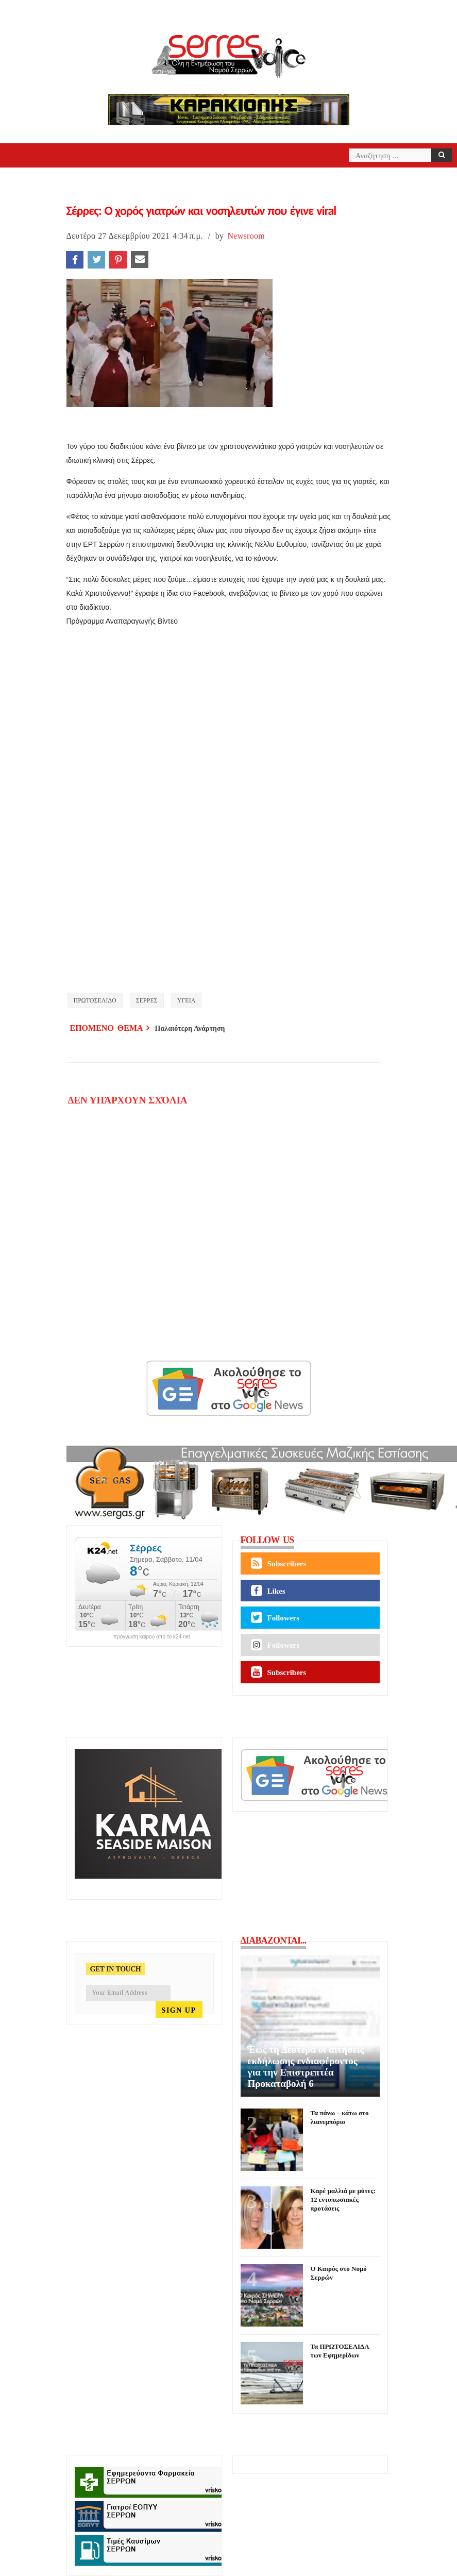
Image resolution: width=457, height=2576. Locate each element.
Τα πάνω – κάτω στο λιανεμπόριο (340, 2117)
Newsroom (246, 235)
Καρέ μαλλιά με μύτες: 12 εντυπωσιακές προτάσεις (343, 2199)
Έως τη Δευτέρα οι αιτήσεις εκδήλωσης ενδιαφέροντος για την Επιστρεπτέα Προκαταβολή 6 (306, 2066)
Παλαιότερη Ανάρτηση (190, 1028)
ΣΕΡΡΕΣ (147, 1000)
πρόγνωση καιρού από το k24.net (151, 1637)
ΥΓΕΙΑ (186, 1000)
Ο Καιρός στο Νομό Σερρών (339, 2273)
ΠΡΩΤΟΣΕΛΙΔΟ (95, 1000)
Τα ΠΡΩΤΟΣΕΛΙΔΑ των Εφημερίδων (340, 2351)
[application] (228, 799)
